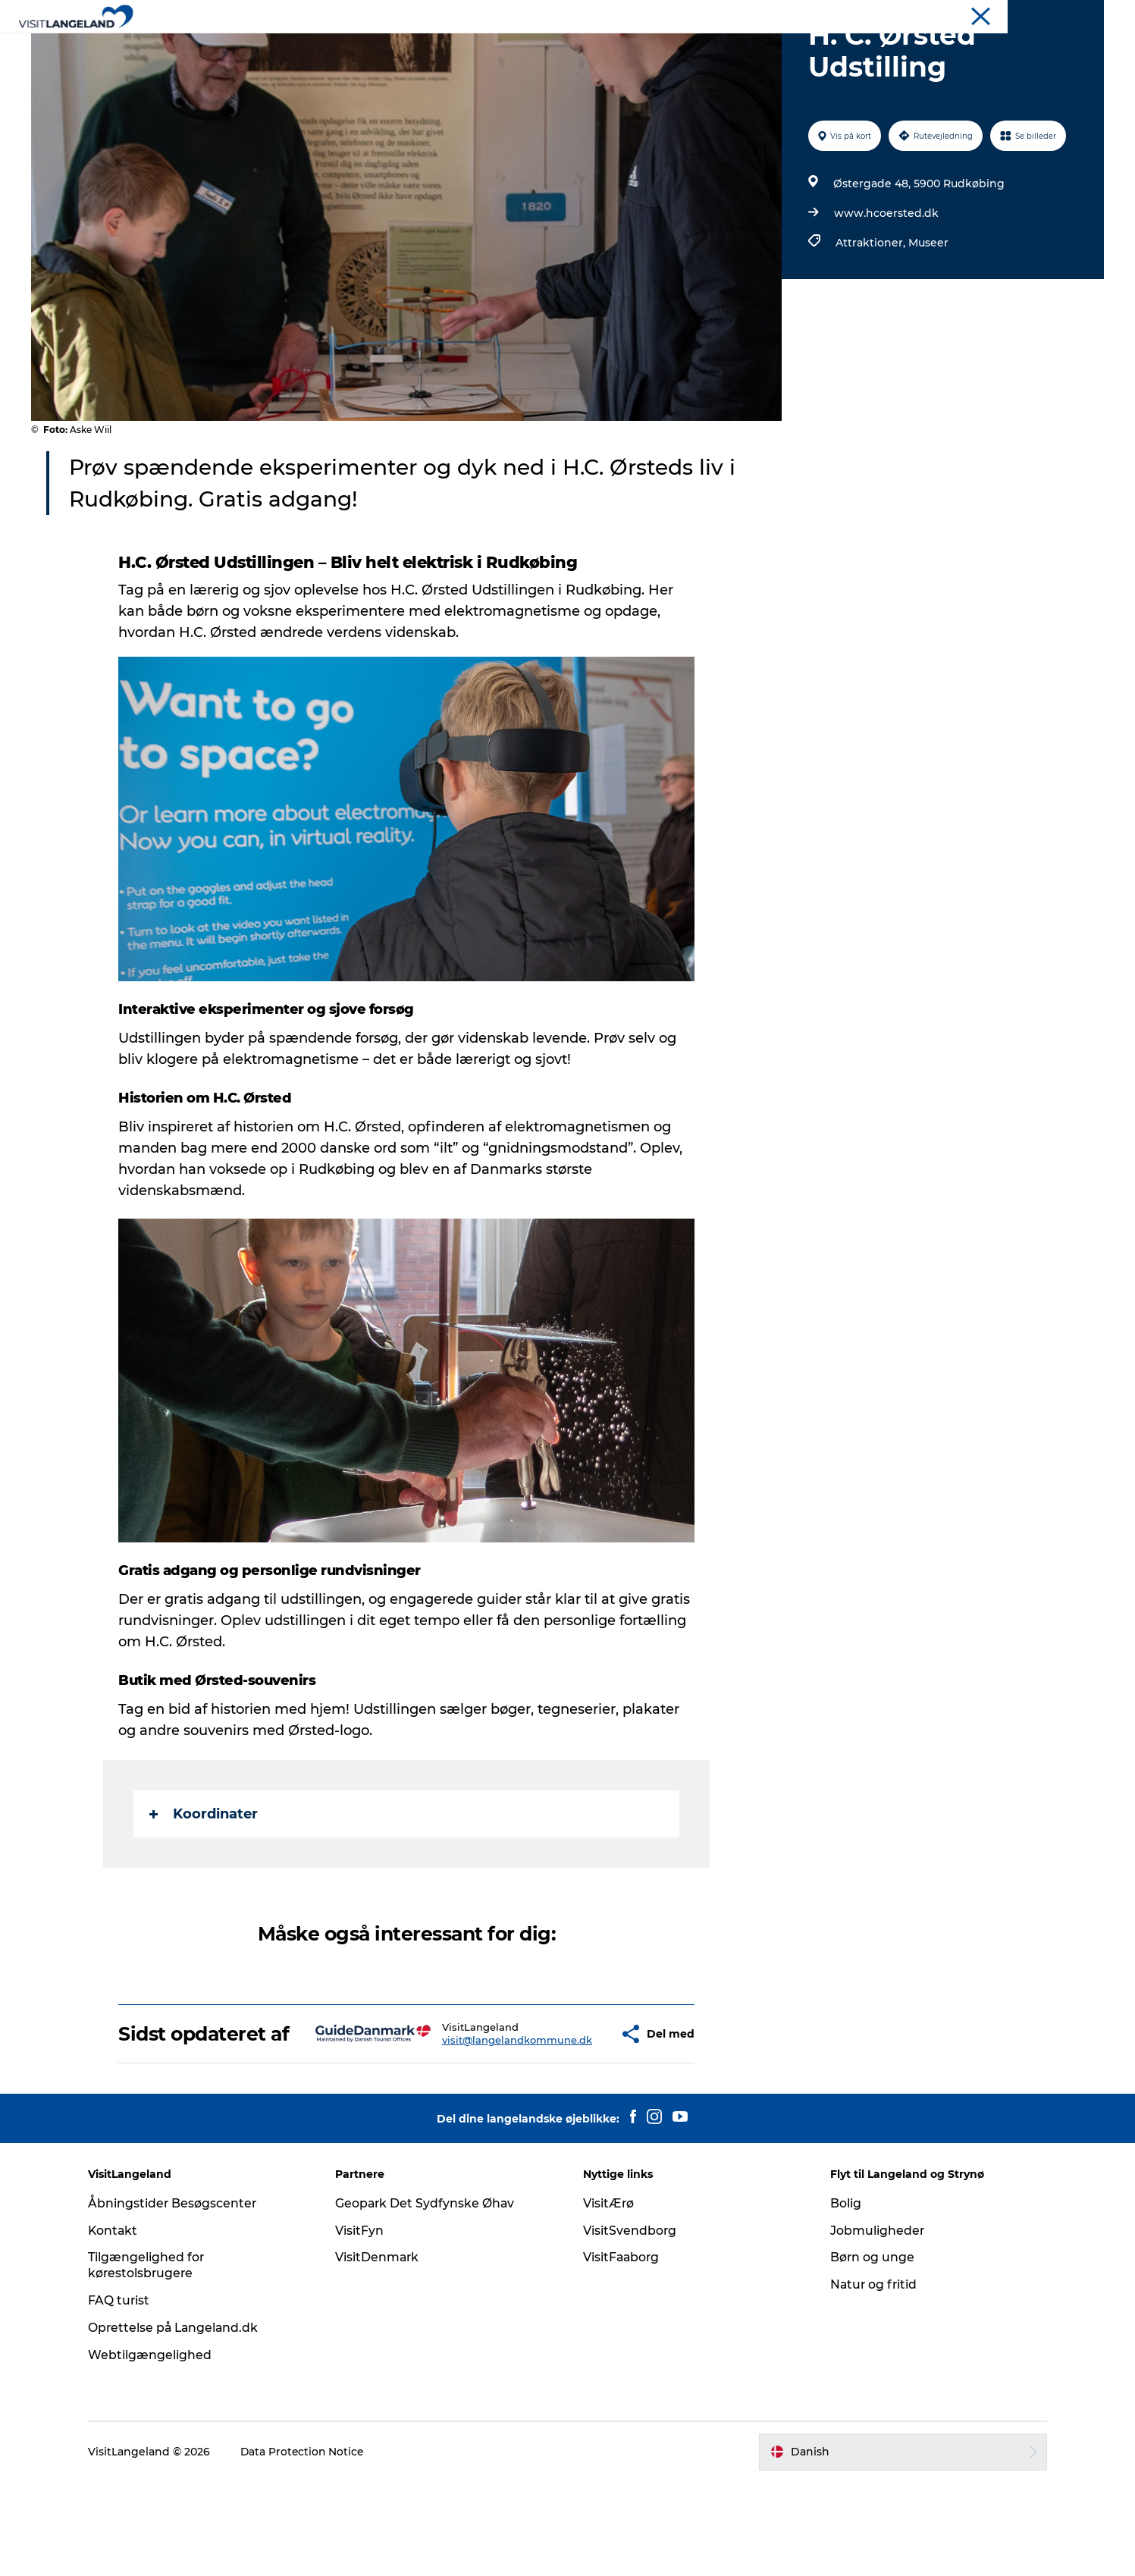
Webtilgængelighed (159, 2449)
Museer (928, 315)
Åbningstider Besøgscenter (183, 2297)
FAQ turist (129, 2394)
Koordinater (204, 1886)
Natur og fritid (870, 2378)
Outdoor (557, 49)
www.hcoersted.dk (886, 285)
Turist (990, 14)
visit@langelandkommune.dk (472, 2123)
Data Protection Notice (313, 2545)
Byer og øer (476, 49)
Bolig (841, 2297)
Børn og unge (868, 2351)
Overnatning (640, 49)
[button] (572, 2117)
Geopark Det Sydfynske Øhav (431, 2297)
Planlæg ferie (737, 49)
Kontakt (123, 2324)
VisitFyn (364, 2324)
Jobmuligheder (873, 2324)
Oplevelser (390, 49)
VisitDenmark (382, 2351)
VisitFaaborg (622, 2351)
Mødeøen (1081, 14)
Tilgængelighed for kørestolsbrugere (156, 2359)
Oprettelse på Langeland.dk (184, 2421)
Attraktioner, (872, 315)
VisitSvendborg (630, 2324)
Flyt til (1032, 14)
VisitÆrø (609, 2297)
